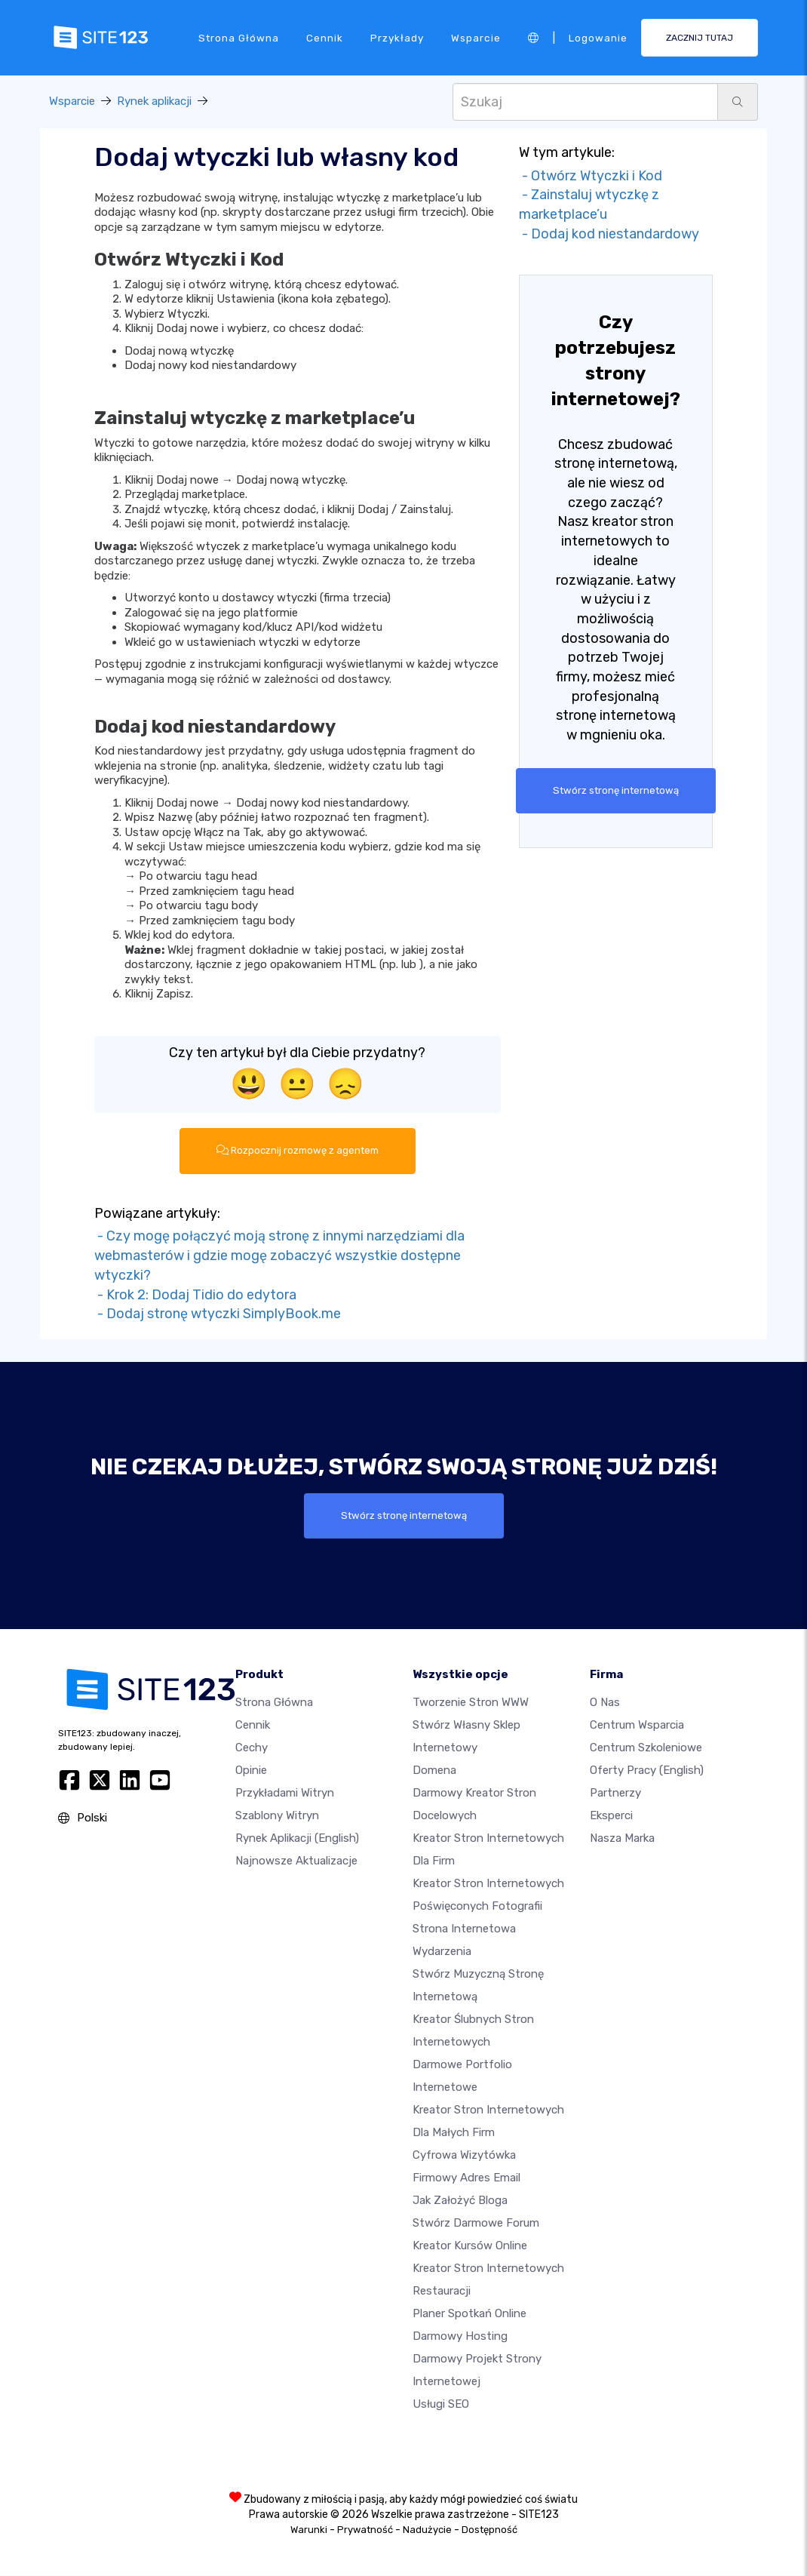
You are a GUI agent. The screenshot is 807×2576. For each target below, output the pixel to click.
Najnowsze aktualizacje (296, 1861)
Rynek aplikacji (154, 101)
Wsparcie (476, 37)
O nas (605, 1703)
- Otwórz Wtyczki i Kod (590, 176)
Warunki (308, 2530)
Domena (434, 1771)
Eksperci (611, 1816)
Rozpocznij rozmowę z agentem (297, 1151)
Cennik (324, 37)
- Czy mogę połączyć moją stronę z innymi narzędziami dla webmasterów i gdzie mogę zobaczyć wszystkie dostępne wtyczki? (279, 1255)
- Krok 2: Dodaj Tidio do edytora (195, 1294)
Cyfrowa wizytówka (464, 2156)
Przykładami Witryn (284, 1793)
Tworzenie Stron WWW (471, 1703)
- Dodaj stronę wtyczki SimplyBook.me (217, 1314)
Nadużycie (427, 2530)
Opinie (251, 1771)
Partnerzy (615, 1793)
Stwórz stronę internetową (615, 791)
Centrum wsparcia (637, 1725)
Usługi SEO (441, 2405)
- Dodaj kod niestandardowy (609, 234)
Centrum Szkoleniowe (646, 1748)
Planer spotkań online (469, 2314)
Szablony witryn (277, 1816)
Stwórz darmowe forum (476, 2223)
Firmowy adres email (466, 2178)
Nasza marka (622, 1839)
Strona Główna (238, 37)
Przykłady (397, 37)
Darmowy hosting (460, 2337)
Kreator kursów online (470, 2246)
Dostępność (489, 2530)
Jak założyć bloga (460, 2201)
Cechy (251, 1748)
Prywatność (365, 2530)
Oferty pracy (647, 1771)
